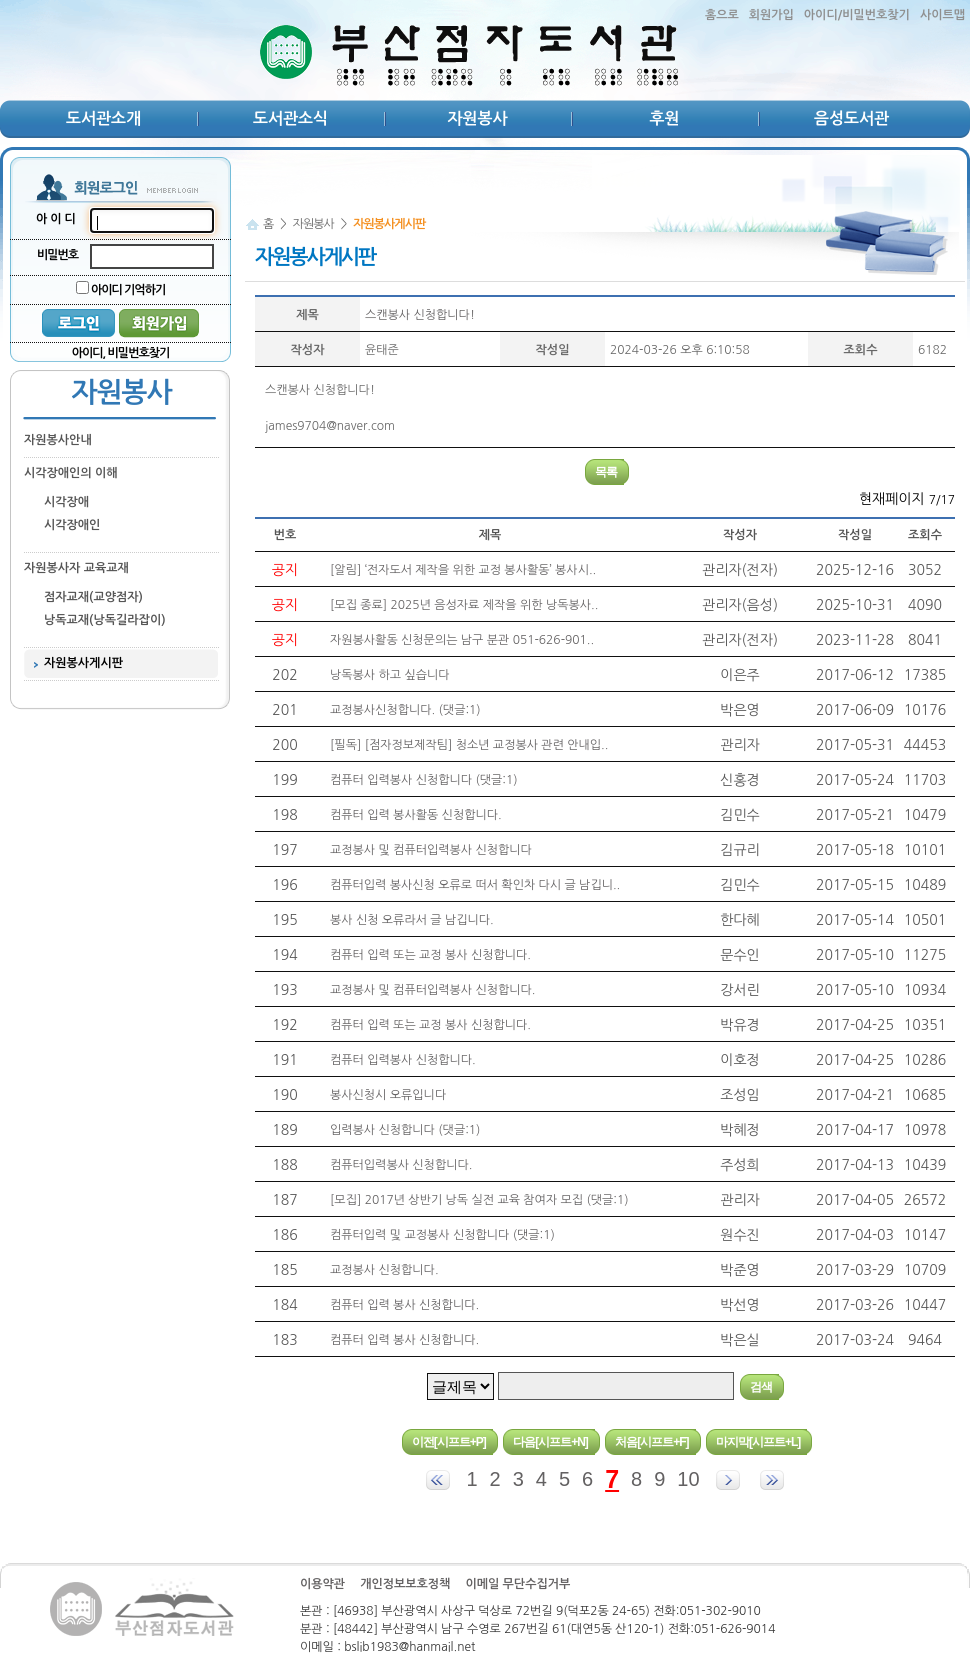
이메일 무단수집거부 (517, 1584)
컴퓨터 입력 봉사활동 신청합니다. (416, 815)
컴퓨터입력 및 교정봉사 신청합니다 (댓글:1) (442, 1235)
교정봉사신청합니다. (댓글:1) (405, 710)
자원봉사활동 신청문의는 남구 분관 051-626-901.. (462, 640)
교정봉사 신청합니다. (384, 1270)
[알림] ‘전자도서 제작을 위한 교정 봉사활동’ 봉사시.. (463, 570)
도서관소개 (103, 118)
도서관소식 (290, 118)
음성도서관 (851, 118)
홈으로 (722, 15)
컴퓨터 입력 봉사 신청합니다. (404, 1305)
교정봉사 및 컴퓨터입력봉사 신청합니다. (432, 990)
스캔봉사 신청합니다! (420, 315)
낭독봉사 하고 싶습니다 (390, 675)
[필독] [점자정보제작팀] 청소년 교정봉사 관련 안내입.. (469, 745)
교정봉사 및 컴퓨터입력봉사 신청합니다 (431, 850)
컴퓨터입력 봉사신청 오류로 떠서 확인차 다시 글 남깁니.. (475, 885)
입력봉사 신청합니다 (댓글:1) (405, 1130)
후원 (664, 118)
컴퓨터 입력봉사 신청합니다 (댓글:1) (424, 780)
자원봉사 (477, 118)
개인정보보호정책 (405, 1584)
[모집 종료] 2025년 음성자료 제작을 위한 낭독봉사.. (464, 605)
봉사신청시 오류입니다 (388, 1095)
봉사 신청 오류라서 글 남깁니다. (412, 920)
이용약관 (322, 1584)
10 (688, 1479)
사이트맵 (942, 15)
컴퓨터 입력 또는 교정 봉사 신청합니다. (430, 955)
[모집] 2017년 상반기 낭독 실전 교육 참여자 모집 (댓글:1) (479, 1200)
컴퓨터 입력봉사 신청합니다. (403, 1060)
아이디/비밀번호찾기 (857, 15)
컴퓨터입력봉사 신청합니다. (401, 1165)
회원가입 (771, 15)
